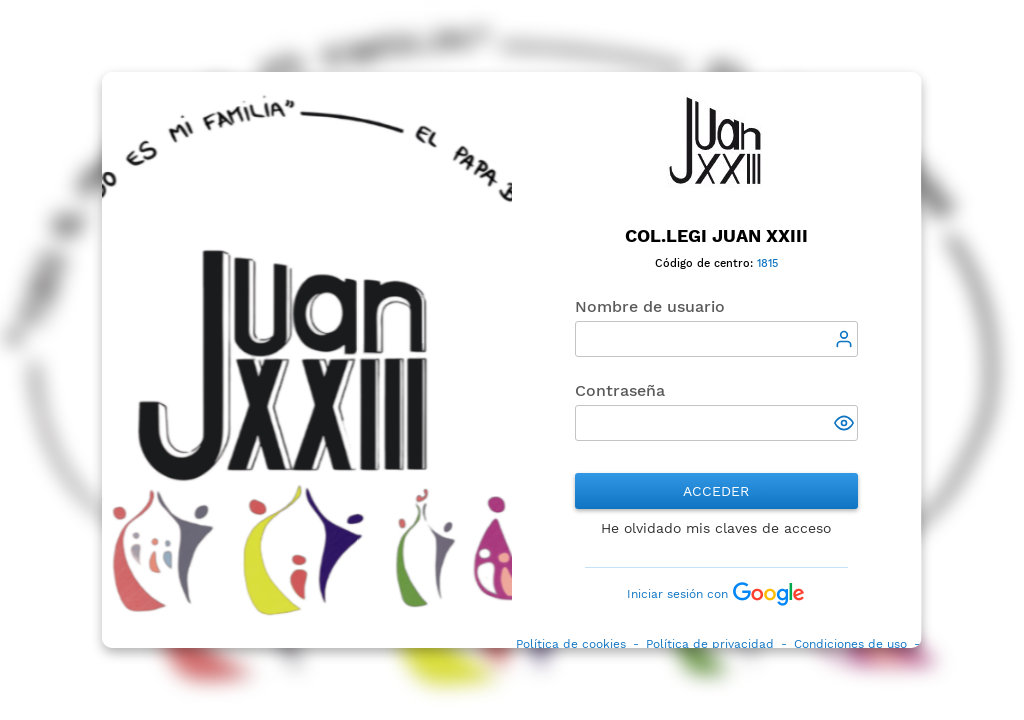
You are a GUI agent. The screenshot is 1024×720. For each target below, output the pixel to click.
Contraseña (620, 390)
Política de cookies (571, 644)
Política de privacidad (710, 644)
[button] (846, 425)
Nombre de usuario (650, 306)
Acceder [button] (717, 491)
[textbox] (716, 339)
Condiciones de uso (850, 644)
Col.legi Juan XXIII (716, 235)
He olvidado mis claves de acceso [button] (717, 528)
